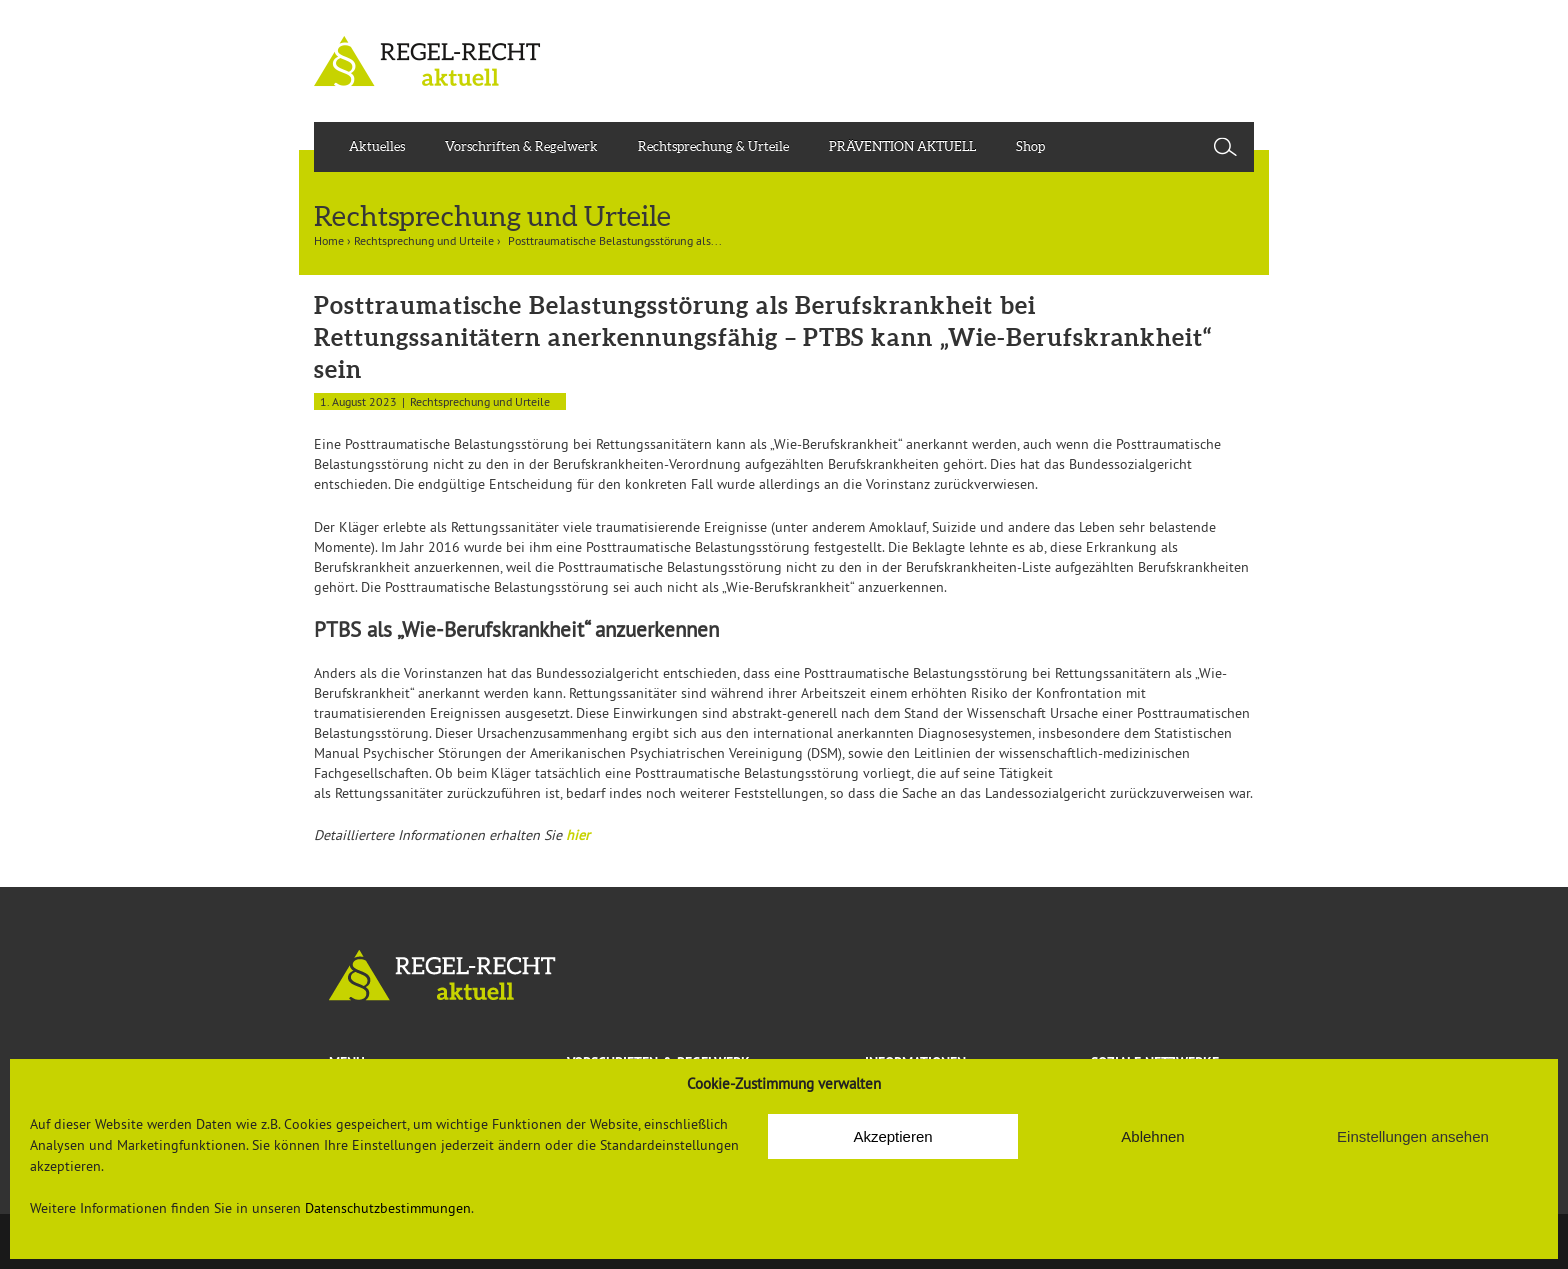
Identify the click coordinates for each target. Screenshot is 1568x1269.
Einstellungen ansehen (1413, 1136)
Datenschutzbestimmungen (388, 1208)
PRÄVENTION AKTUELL (902, 146)
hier (578, 835)
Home (329, 240)
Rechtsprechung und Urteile (424, 240)
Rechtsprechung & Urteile (713, 146)
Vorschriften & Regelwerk (521, 146)
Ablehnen (1152, 1136)
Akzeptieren (892, 1136)
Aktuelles (377, 146)
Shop (1030, 146)
